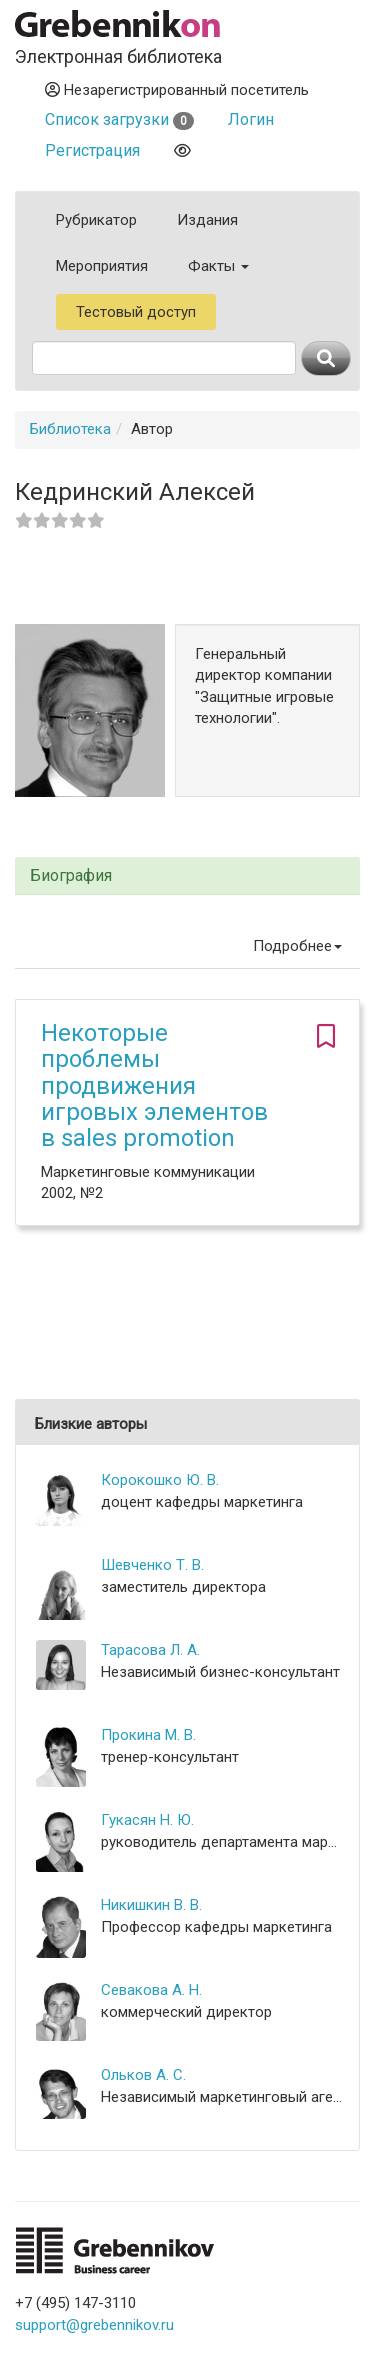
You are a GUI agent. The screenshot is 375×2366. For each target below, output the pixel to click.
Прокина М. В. (148, 1735)
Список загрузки (119, 119)
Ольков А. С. (143, 2075)
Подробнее (297, 946)
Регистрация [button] (92, 150)
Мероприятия (102, 266)
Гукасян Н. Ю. (147, 1820)
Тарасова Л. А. (150, 1650)
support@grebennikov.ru (94, 2325)
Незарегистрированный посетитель (177, 90)
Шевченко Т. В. (152, 1565)
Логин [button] (251, 119)
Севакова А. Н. (151, 1990)
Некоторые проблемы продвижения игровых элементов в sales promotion (154, 1086)
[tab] (187, 876)
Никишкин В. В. (151, 1905)
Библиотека (70, 429)
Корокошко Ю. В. (160, 1480)
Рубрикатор (96, 220)
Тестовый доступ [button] (136, 312)
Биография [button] (71, 876)
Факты (218, 266)
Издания (207, 220)
